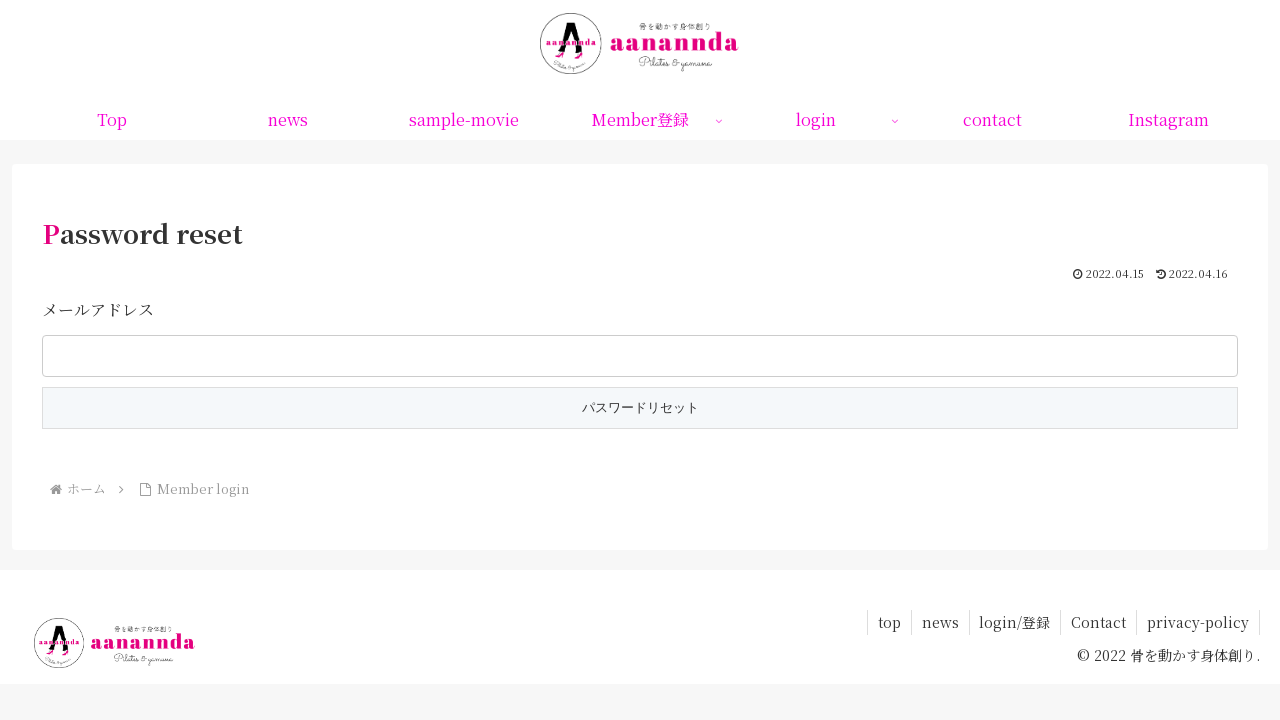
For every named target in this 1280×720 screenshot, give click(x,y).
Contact (1098, 622)
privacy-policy (1198, 622)
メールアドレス (98, 309)
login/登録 (1014, 622)
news (939, 622)
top (888, 622)
